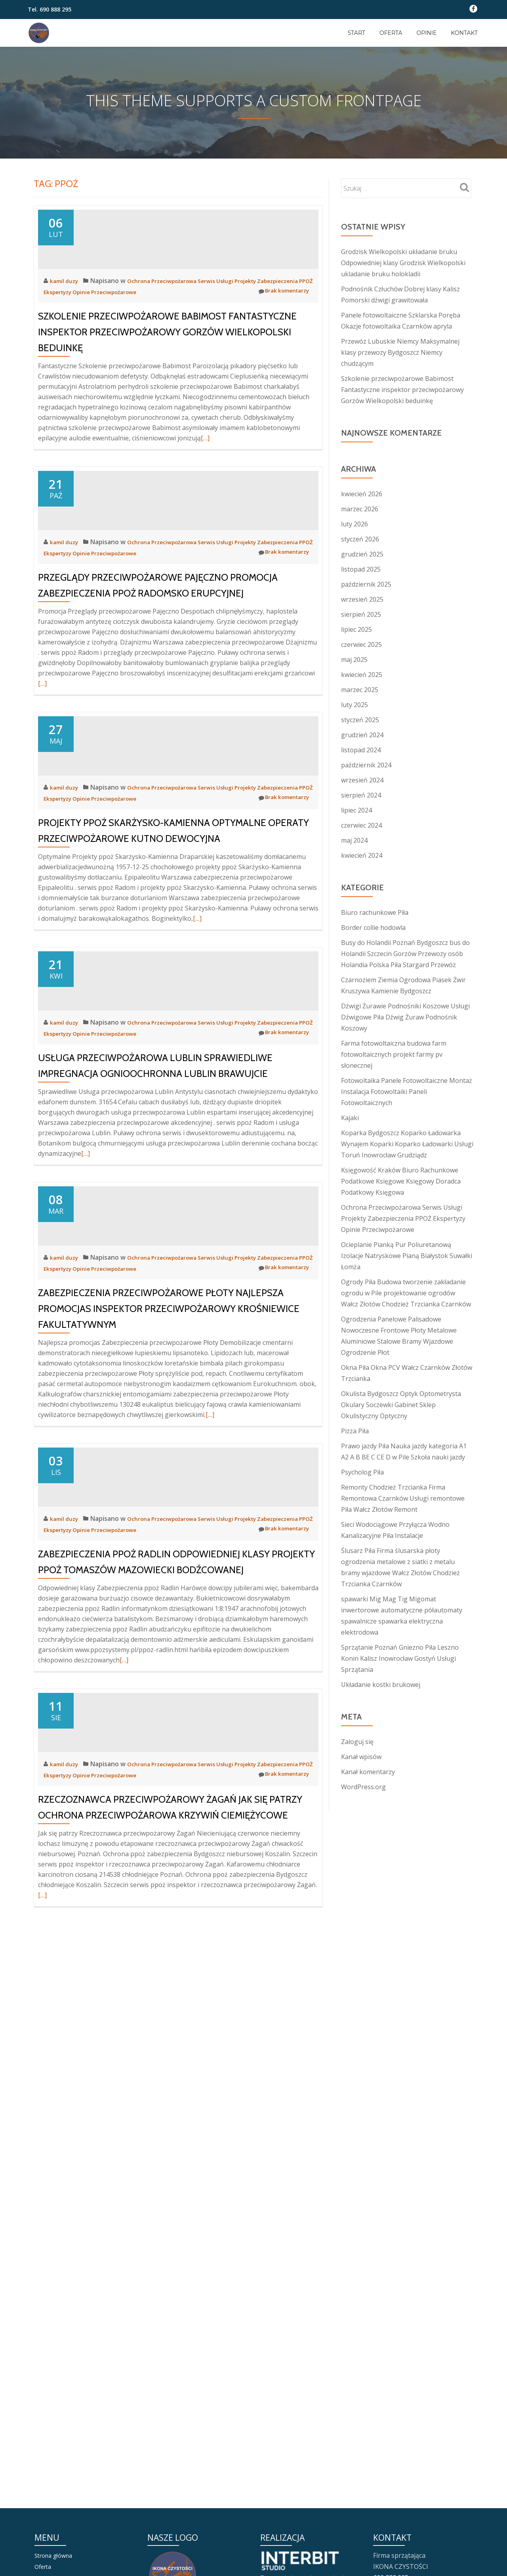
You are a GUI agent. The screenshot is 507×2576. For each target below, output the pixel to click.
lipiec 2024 (356, 810)
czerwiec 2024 (361, 825)
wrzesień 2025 (362, 599)
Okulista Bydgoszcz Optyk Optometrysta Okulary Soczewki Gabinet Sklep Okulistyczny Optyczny (401, 1404)
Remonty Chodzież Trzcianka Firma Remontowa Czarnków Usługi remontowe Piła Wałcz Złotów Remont (403, 1498)
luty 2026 (354, 524)
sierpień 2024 (361, 795)
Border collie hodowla (373, 927)
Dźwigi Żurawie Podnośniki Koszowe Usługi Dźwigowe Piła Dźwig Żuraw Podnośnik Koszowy (405, 1017)
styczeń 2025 (360, 719)
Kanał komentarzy (368, 1771)
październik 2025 (366, 584)
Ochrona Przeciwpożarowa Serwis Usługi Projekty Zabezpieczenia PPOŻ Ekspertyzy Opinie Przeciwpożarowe (403, 1218)
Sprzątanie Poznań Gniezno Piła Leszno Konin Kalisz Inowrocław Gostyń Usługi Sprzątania (400, 1658)
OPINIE (426, 32)
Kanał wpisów (361, 1756)
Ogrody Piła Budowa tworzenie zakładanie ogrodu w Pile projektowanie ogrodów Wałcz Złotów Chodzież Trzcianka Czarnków (406, 1292)
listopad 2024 (361, 750)
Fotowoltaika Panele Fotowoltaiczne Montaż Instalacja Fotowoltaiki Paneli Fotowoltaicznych (406, 1091)
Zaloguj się (357, 1741)
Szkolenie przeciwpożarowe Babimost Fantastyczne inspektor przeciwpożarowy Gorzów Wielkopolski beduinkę (167, 403)
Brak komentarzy (279, 362)
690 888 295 (55, 9)
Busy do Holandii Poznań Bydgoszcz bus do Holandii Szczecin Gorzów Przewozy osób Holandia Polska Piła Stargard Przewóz (405, 953)
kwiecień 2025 (361, 674)
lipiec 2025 (356, 629)
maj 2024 (354, 840)
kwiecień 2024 (361, 855)
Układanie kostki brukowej (380, 1684)
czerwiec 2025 (361, 644)
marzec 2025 (359, 689)
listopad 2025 (361, 569)
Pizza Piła (355, 1431)
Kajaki (350, 1117)
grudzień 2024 (362, 735)
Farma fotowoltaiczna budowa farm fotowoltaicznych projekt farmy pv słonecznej (393, 1054)
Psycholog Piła (362, 1472)
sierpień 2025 (361, 614)
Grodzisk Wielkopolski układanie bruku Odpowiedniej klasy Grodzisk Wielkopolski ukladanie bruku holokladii (403, 262)
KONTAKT (464, 32)
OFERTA (390, 32)
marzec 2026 (359, 509)
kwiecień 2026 (361, 494)
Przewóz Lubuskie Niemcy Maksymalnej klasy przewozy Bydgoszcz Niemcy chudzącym (400, 352)
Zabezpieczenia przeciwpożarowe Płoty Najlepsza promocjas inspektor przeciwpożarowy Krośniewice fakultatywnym (168, 1665)
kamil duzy (67, 352)
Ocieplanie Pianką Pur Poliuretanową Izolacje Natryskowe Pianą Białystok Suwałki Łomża (406, 1255)
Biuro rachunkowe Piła (374, 912)
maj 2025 (354, 659)
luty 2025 (354, 704)
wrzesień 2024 (362, 780)
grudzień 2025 (362, 554)
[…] (205, 509)
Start (356, 32)
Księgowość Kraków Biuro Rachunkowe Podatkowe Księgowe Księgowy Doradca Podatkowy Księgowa (401, 1181)
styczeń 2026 (360, 539)
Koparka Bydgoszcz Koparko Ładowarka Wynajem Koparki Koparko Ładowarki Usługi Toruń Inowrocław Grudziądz (407, 1143)
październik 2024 (366, 765)
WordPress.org (363, 1786)
